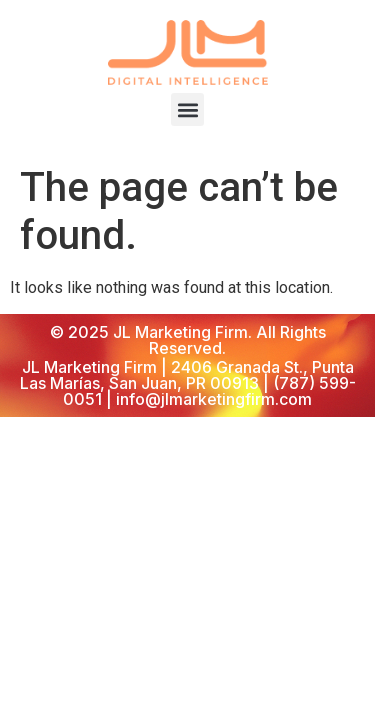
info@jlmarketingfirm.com (214, 399)
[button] (187, 109)
